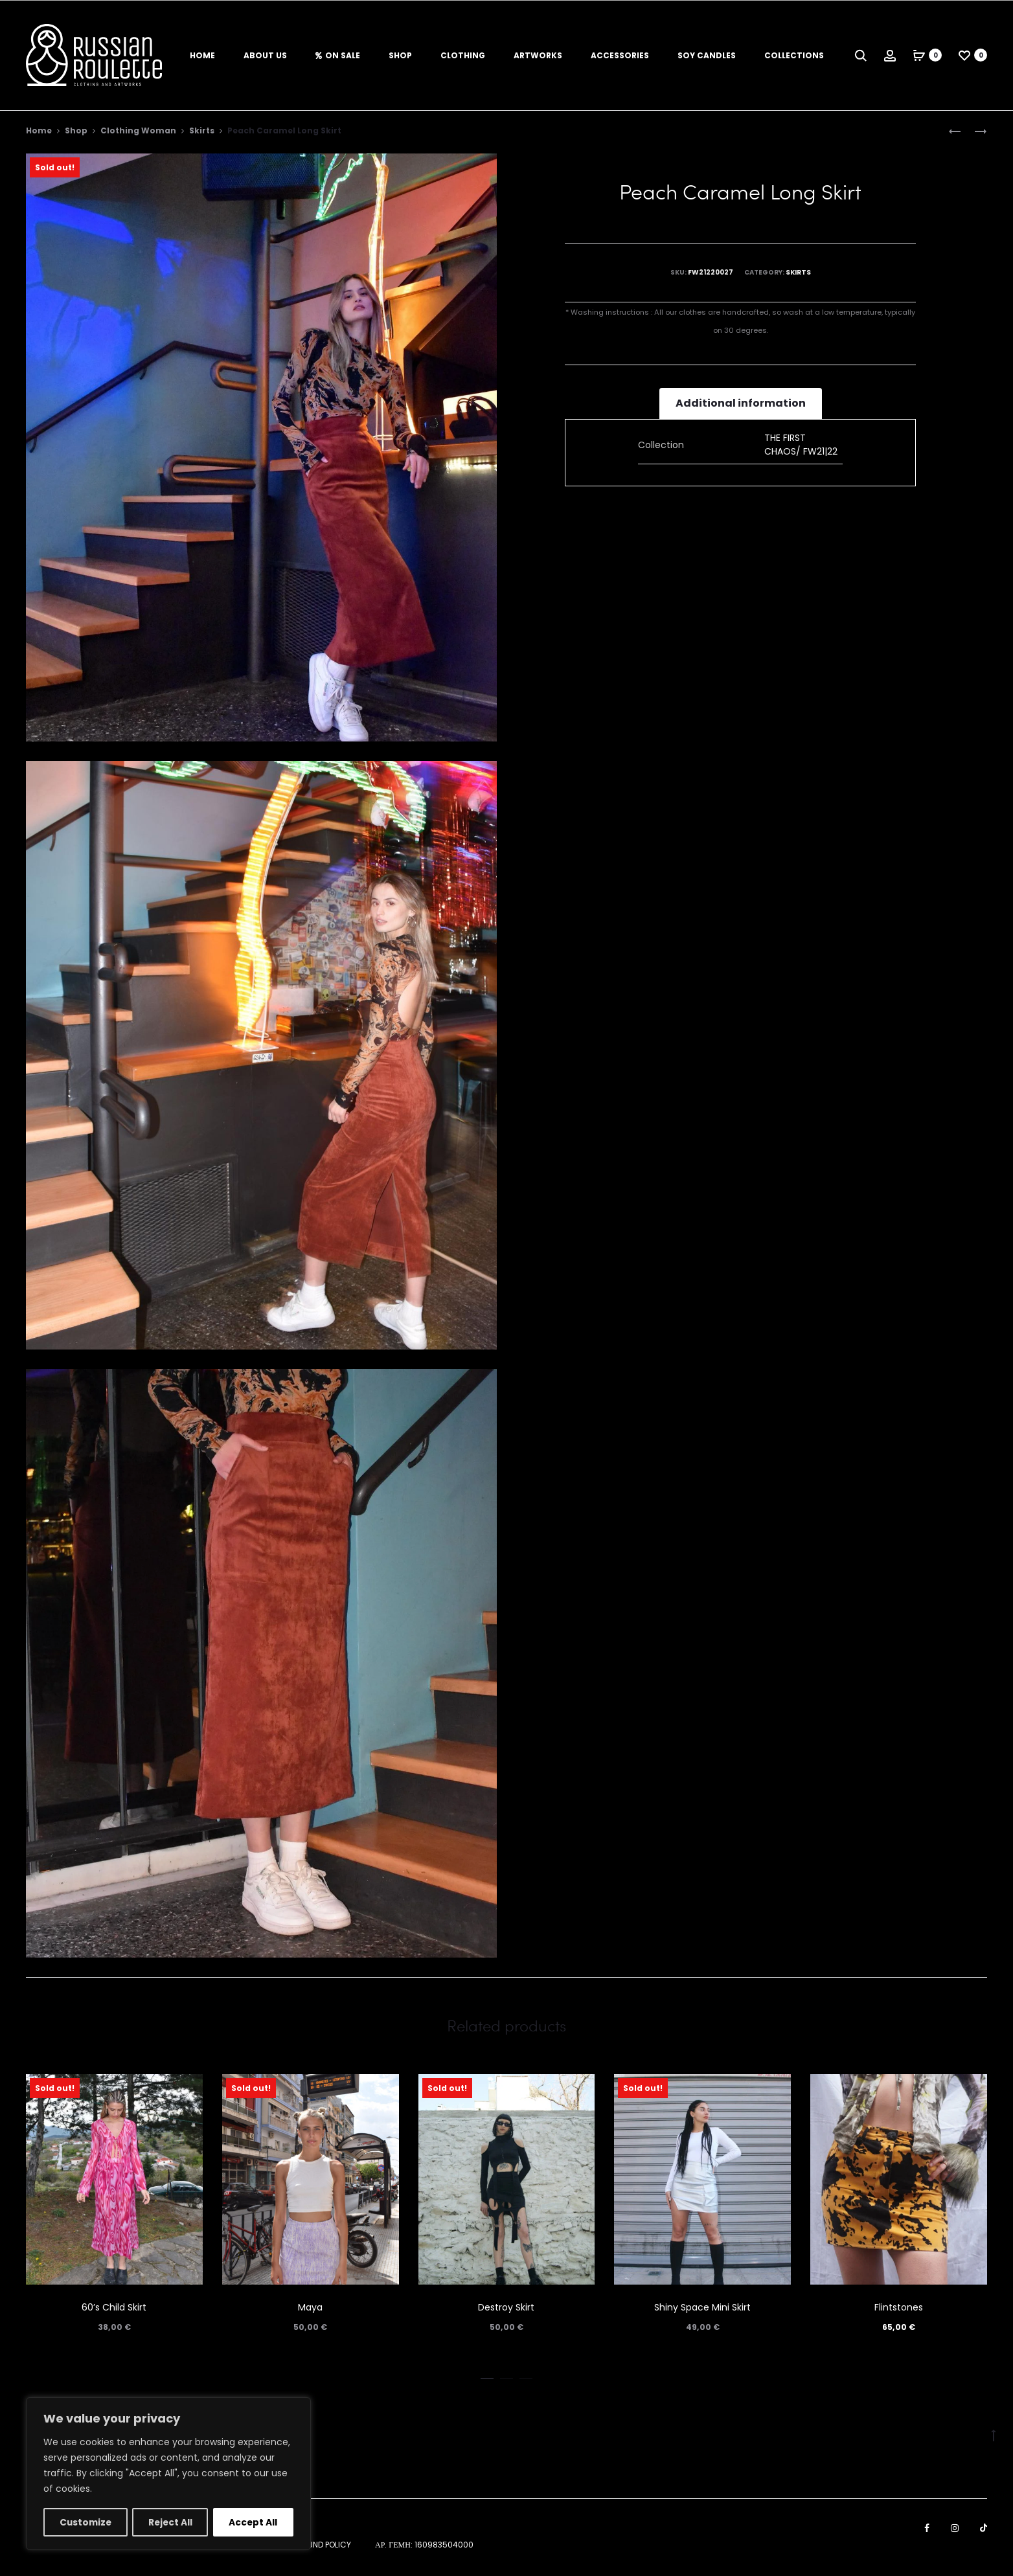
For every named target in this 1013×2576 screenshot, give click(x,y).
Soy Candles (706, 55)
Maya (310, 2309)
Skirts (201, 132)
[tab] (740, 405)
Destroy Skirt (506, 2309)
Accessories (620, 55)
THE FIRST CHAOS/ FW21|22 (800, 446)
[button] (487, 2378)
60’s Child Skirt (114, 2309)
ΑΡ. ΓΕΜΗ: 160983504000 (424, 2547)
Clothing (462, 55)
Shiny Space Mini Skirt (702, 2309)
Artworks (538, 55)
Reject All (171, 2522)
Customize (86, 2522)
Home (202, 55)
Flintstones (898, 2309)
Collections (794, 55)
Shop (400, 55)
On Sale (337, 55)
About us (265, 55)
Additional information (741, 405)
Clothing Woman (138, 132)
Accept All (254, 2522)
